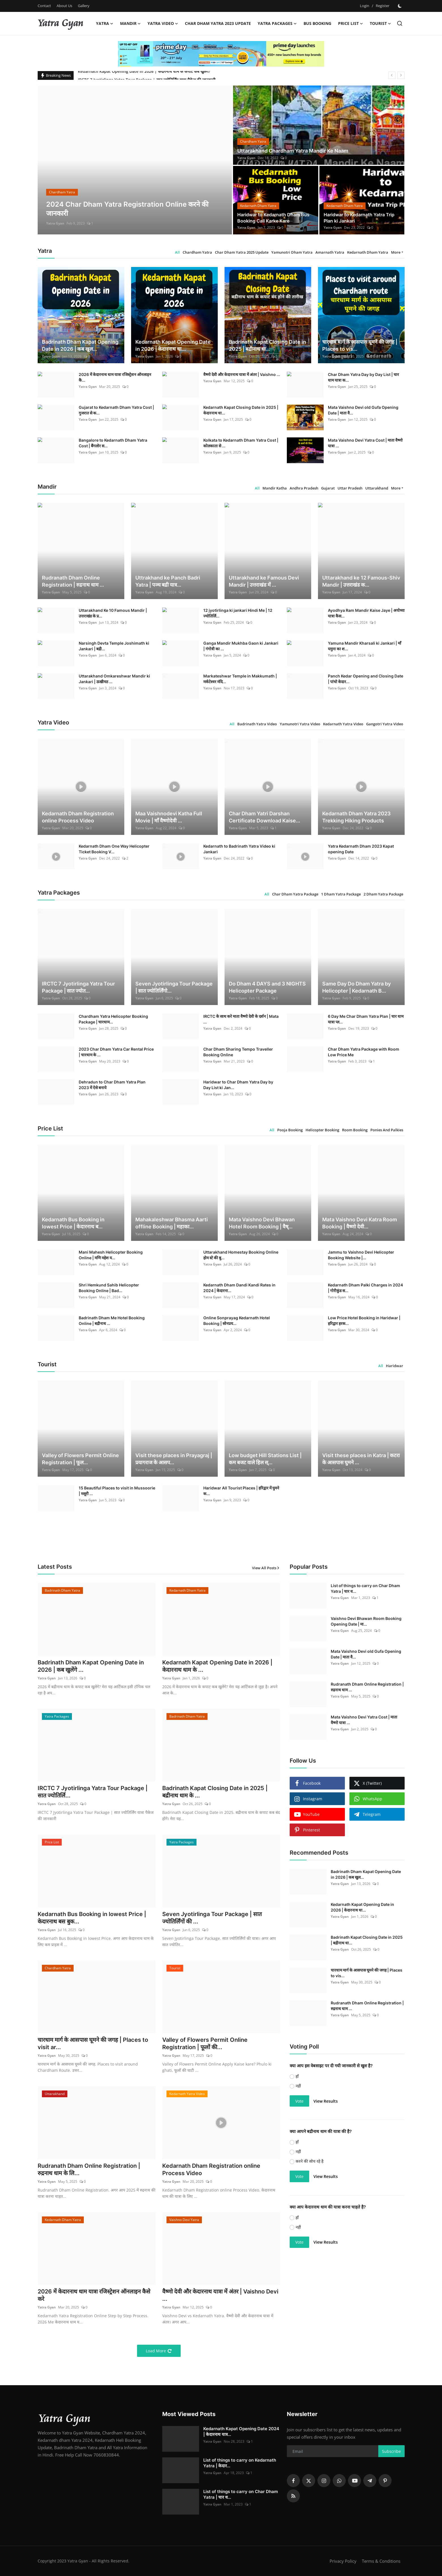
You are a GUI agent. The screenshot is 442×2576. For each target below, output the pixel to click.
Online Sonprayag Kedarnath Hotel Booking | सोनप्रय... (236, 1320)
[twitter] (308, 2480)
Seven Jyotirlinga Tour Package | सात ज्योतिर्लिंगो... (174, 987)
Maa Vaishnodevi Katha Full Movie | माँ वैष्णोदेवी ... (168, 817)
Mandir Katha (274, 488)
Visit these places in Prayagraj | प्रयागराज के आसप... (173, 1458)
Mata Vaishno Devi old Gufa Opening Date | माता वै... (363, 410)
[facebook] (293, 2480)
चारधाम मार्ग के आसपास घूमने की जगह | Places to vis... (359, 345)
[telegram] (369, 2480)
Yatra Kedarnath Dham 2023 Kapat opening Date (361, 849)
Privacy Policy (343, 2561)
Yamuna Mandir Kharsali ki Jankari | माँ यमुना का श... (364, 646)
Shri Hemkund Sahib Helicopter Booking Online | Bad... (109, 1287)
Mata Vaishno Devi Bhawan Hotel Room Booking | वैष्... (262, 1223)
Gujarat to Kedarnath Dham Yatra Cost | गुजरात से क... (116, 410)
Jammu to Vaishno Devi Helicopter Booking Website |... (361, 1255)
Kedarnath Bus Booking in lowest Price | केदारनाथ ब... (73, 1223)
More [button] (395, 252)
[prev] (392, 75)
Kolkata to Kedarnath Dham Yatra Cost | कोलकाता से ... (240, 443)
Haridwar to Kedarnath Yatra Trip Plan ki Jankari (359, 218)
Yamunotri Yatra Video (300, 723)
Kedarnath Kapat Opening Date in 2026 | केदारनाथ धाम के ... (217, 1666)
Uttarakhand (376, 488)
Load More (159, 2350)
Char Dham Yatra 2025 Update (241, 252)
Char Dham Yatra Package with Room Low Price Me (363, 1052)
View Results (325, 2101)
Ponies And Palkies (386, 1129)
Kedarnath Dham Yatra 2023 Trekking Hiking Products (356, 817)
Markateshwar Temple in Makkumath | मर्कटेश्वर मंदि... (240, 679)
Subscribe (391, 2451)
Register (382, 5)
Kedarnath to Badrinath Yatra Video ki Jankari (239, 849)
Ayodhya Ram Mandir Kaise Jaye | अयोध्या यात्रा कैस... (366, 613)
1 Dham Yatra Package (341, 894)
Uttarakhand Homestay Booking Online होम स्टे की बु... (240, 1255)
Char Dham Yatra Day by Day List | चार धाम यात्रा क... (363, 377)
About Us (64, 5)
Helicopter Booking (322, 1129)
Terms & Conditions (381, 2561)
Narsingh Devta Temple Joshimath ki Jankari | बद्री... (114, 646)
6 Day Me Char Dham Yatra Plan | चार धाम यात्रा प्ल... (365, 1019)
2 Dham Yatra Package (383, 894)
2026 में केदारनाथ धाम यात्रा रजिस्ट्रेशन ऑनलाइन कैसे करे (94, 2295)
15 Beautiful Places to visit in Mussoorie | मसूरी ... (117, 1490)
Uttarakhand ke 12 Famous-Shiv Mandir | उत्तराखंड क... (361, 581)
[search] (399, 23)
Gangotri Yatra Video (384, 723)
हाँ (297, 2076)
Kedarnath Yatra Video (343, 723)
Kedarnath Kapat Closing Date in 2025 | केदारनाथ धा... (240, 410)
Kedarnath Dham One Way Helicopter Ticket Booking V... (114, 849)
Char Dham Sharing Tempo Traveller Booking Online (238, 1052)
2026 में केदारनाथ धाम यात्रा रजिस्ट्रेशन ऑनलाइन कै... (115, 377)
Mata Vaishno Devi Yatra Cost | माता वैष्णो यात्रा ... (365, 443)
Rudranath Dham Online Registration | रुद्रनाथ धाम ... (73, 581)
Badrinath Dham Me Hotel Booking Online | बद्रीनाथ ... (112, 1320)
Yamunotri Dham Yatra (292, 252)
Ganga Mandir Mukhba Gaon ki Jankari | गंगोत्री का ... (240, 646)
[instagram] (323, 2480)
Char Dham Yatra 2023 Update (218, 23)
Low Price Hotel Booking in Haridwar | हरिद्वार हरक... (364, 1320)
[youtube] (354, 2480)
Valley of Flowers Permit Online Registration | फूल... (80, 1458)
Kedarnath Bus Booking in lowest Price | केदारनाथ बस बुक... (92, 1918)
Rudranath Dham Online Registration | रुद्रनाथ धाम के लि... (89, 2169)
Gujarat (328, 488)
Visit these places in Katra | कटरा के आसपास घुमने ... (361, 1458)
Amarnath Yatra (329, 252)
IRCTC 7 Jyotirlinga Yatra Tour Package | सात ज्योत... (78, 987)
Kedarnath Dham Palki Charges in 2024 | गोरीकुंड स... (365, 1287)
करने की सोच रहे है (309, 2161)
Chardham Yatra (197, 252)
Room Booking (355, 1129)
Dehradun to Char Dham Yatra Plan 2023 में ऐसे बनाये (112, 1084)
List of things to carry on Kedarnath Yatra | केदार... (239, 2462)
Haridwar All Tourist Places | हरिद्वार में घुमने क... (241, 1490)
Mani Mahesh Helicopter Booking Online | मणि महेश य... (111, 1255)
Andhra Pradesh (304, 488)
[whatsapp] (339, 2480)
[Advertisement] (337, 2310)
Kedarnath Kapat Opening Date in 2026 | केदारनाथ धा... (173, 345)
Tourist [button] (380, 23)
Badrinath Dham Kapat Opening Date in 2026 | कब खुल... (80, 345)
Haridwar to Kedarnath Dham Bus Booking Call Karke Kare (273, 218)
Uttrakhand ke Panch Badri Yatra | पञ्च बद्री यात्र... (167, 581)
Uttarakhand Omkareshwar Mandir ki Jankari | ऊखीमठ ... (114, 679)
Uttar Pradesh (350, 488)
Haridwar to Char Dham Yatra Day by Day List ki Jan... (238, 1084)
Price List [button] (350, 23)
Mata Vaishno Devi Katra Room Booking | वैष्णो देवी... (359, 1223)
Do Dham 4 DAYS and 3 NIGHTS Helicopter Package (267, 987)
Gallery (83, 5)
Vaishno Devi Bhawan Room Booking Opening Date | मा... (366, 1621)
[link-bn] (221, 54)
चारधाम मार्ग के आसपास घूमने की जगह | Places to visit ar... (93, 2043)
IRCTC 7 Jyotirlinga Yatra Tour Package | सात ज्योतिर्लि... (93, 1792)
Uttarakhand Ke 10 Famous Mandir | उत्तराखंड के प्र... (113, 613)
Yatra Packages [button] (277, 23)
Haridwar (394, 1365)
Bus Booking (317, 23)
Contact (44, 5)
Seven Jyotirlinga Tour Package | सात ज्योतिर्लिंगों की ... (212, 1918)
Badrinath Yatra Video (257, 723)
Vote (299, 2101)
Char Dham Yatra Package (295, 894)
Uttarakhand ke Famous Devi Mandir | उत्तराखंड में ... (264, 581)
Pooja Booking (290, 1129)
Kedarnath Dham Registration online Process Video (78, 817)
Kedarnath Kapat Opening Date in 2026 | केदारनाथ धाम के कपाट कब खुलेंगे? (144, 75)
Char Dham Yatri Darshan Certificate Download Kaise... (264, 817)
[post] (135, 159)
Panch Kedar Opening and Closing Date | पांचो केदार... (365, 679)
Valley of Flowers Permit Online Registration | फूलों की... (204, 2043)
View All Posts (266, 1567)
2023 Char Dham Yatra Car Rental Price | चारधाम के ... (116, 1052)
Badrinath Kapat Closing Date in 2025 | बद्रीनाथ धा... (267, 345)
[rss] (293, 2495)
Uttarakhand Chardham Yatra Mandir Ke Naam (292, 151)
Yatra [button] (104, 23)
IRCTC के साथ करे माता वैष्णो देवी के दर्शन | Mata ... (241, 1019)
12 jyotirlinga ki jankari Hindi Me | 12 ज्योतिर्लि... (237, 613)
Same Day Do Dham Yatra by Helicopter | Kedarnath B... (356, 987)
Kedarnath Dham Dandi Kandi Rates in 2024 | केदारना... (239, 1287)
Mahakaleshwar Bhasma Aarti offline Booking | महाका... (171, 1223)
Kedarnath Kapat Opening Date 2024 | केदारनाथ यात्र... (241, 2431)
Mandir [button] (130, 23)
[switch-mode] (400, 6)
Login (364, 5)
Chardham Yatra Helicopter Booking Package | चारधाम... (113, 1019)
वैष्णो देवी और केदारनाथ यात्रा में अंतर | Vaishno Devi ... (220, 2295)
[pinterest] (385, 2480)
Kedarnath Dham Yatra (367, 252)
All (177, 252)
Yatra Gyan (55, 223)
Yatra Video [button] (163, 23)
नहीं (298, 2085)
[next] (401, 75)
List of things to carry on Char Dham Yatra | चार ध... (365, 1588)
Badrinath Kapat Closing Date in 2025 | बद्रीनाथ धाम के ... (215, 1792)
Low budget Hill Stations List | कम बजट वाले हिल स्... (265, 1458)
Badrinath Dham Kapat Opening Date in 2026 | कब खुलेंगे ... (91, 1666)
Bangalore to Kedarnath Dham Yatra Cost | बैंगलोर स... (113, 443)
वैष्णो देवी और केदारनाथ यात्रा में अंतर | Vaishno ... (241, 374)
